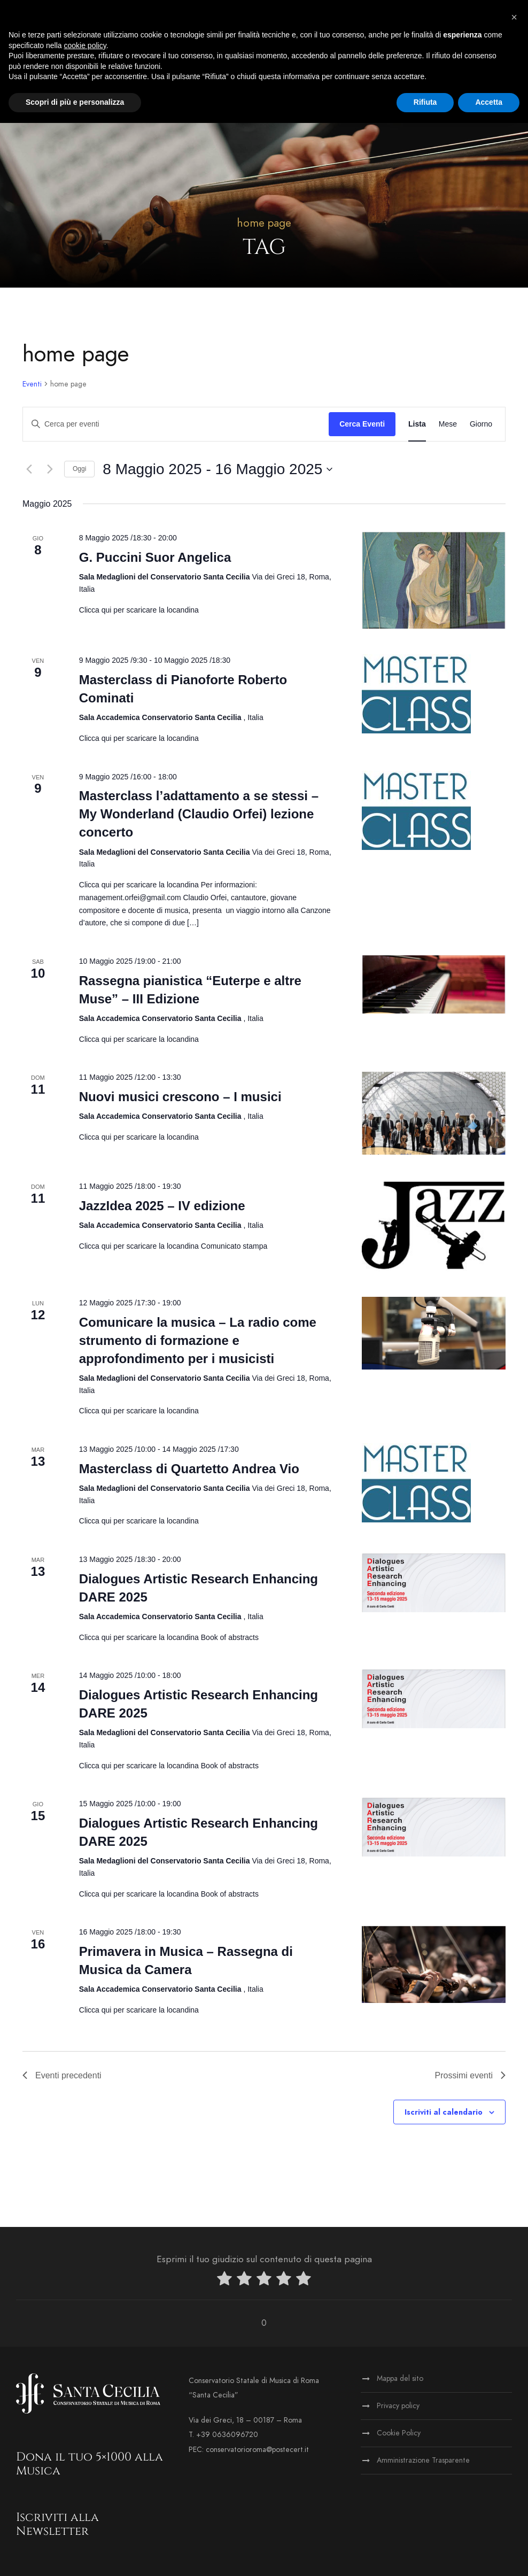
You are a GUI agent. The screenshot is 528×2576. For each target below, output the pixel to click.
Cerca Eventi (362, 424)
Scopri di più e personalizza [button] (75, 102)
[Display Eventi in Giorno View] (481, 424)
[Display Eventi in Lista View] (417, 424)
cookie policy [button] (85, 45)
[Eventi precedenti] (28, 469)
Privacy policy (398, 2406)
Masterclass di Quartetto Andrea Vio (189, 1468)
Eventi (32, 384)
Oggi (79, 469)
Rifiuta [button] (425, 102)
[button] (514, 17)
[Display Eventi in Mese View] (448, 424)
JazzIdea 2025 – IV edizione (162, 1205)
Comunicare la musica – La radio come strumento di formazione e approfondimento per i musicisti (197, 1340)
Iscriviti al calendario (444, 2112)
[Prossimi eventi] (49, 469)
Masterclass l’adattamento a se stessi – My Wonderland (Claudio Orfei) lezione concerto (199, 813)
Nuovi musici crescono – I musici (180, 1096)
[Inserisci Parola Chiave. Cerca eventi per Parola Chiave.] (176, 424)
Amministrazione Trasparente (423, 2460)
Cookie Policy (399, 2433)
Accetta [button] (488, 102)
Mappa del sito (400, 2378)
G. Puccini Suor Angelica (155, 557)
